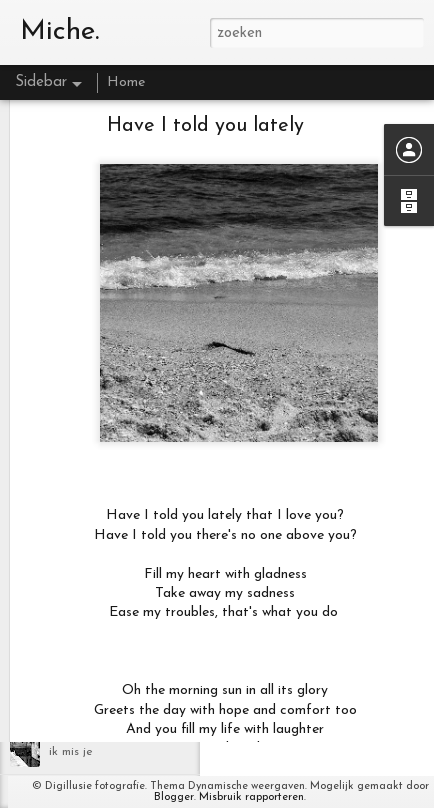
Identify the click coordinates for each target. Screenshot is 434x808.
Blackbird (74, 707)
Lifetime (72, 662)
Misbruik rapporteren (251, 797)
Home (126, 82)
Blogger (174, 797)
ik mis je (71, 752)
